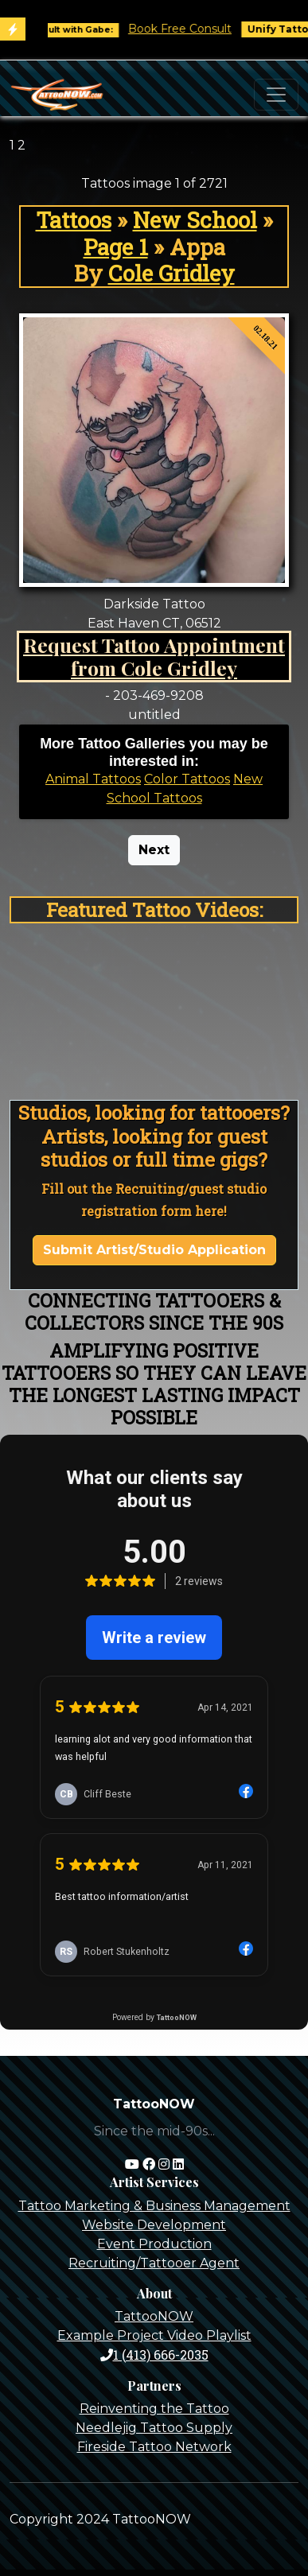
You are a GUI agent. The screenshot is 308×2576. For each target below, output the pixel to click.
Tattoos (73, 220)
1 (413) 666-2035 (154, 2354)
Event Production (154, 2244)
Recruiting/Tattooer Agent (154, 2263)
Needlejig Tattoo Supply (154, 2427)
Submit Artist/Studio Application (154, 1249)
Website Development (154, 2224)
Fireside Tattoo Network (154, 2446)
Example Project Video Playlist (154, 2335)
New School (195, 220)
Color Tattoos (187, 779)
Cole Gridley (171, 273)
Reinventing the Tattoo (154, 2408)
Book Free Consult (188, 28)
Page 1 (116, 247)
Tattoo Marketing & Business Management (154, 2205)
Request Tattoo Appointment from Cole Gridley (154, 656)
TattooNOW (154, 2316)
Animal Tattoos (93, 779)
